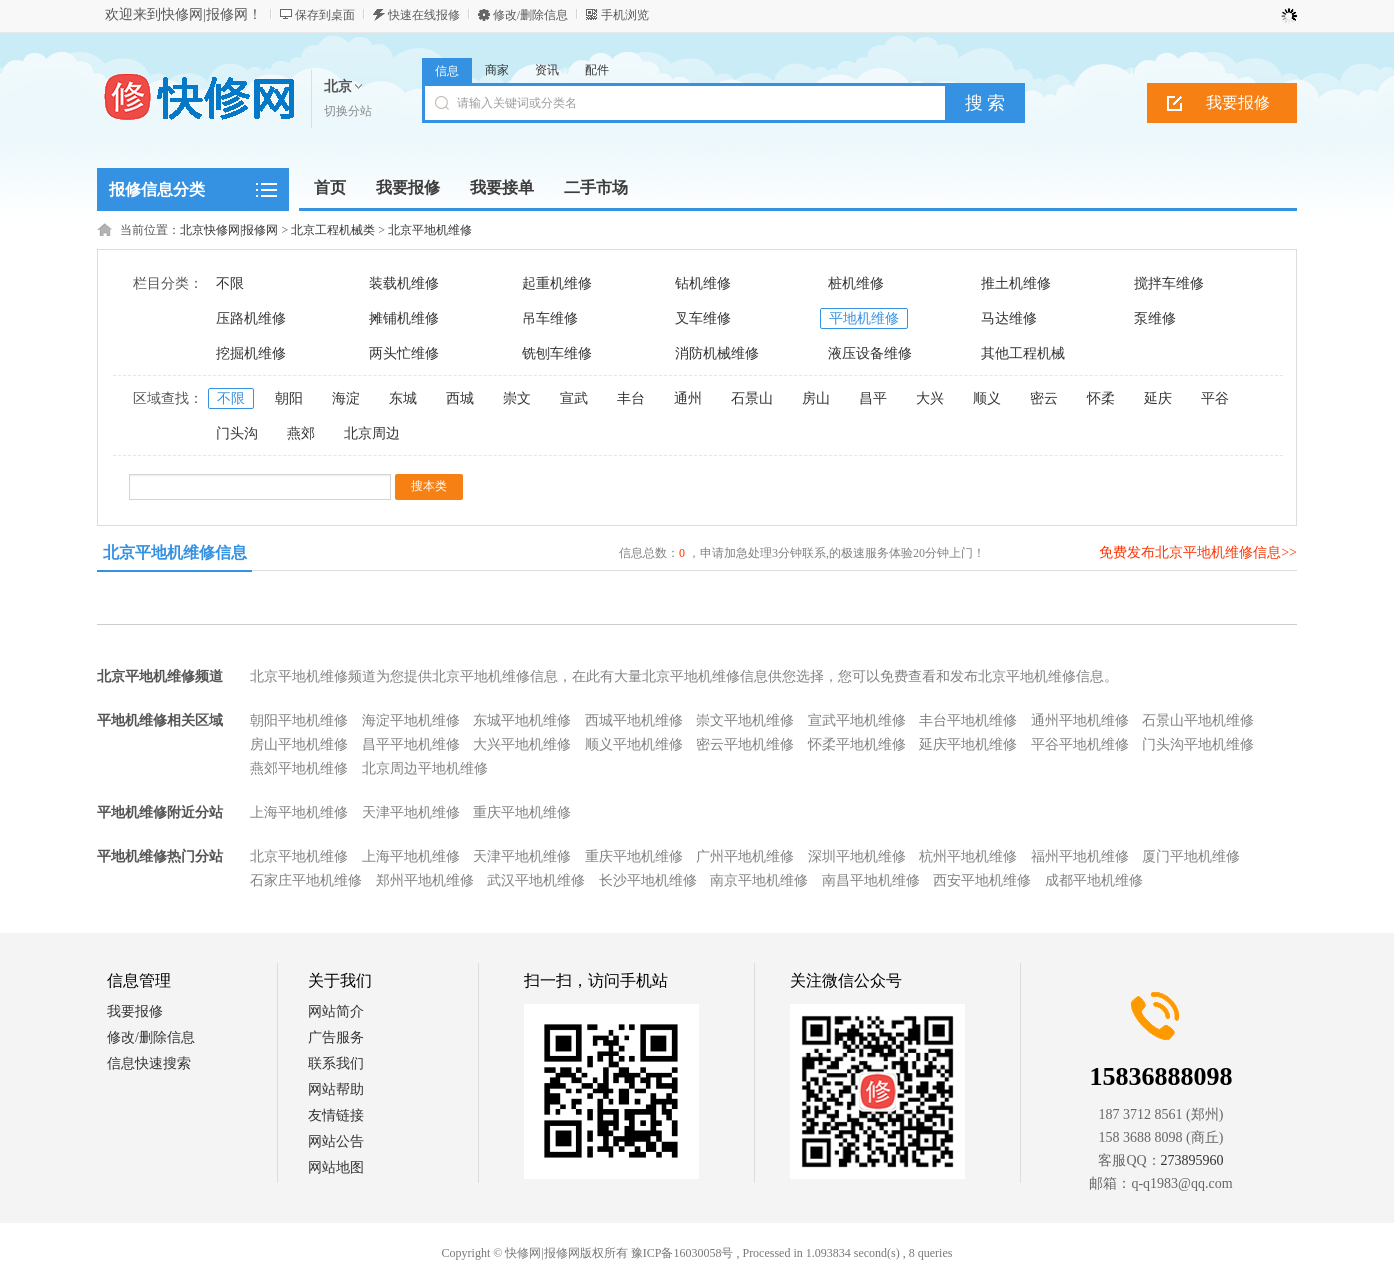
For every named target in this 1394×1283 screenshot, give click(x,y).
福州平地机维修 (1080, 856)
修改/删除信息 (530, 15)
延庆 (1158, 398)
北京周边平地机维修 (425, 768)
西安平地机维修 (982, 880)
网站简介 (336, 1011)
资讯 (547, 70)
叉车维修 (703, 318)
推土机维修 (1016, 283)
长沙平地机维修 (648, 880)
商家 (497, 70)
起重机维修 (557, 283)
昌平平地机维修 (411, 744)
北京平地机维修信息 (175, 552)
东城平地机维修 (522, 720)
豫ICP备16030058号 (682, 1253)
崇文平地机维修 (745, 720)
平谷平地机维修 (1080, 744)
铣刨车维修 (557, 353)
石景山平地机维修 (1198, 720)
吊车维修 (550, 318)
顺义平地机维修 (634, 744)
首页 (330, 187)
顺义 (987, 398)
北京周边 (372, 433)
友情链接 (336, 1115)
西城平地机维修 (634, 720)
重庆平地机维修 (522, 812)
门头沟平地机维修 (1198, 744)
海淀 (346, 398)
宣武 (574, 398)
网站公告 (336, 1141)
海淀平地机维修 (411, 720)
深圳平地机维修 (857, 856)
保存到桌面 (325, 15)
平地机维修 (864, 318)
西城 (460, 398)
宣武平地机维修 (857, 720)
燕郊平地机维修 (299, 768)
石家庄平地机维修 (306, 880)
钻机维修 (703, 283)
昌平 (873, 398)
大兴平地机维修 (522, 744)
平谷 (1215, 398)
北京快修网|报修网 (229, 230)
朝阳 (289, 398)
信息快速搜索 (149, 1063)
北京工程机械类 (333, 230)
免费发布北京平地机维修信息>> (1198, 552)
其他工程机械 (1023, 353)
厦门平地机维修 (1191, 856)
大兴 (930, 398)
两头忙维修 (404, 353)
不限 (230, 283)
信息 (447, 71)
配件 (597, 70)
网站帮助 (336, 1089)
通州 (688, 398)
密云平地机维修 (745, 744)
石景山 (752, 398)
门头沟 (237, 433)
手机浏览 (625, 15)
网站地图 (336, 1167)
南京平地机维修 (759, 880)
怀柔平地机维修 (857, 744)
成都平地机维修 (1094, 880)
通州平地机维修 (1080, 720)
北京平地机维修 (430, 230)
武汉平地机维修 (536, 880)
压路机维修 (251, 318)
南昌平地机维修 (871, 880)
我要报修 (1238, 102)
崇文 (517, 398)
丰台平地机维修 (968, 720)
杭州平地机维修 (968, 856)
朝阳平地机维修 (299, 720)
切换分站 (348, 111)
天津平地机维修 (411, 812)
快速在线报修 (424, 15)
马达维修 (1009, 318)
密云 (1044, 398)
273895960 (1192, 1160)
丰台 (631, 398)
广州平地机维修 (745, 856)
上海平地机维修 (299, 812)
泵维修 (1155, 318)
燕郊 (301, 433)
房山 (816, 398)
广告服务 (336, 1037)
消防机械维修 (717, 353)
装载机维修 (404, 283)
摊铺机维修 (404, 318)
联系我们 (336, 1063)
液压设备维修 (870, 353)
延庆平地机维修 (968, 744)
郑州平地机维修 (425, 880)
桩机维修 (856, 283)
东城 (403, 398)
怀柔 (1101, 398)
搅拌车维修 (1169, 283)
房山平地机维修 (299, 744)
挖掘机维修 (251, 353)
